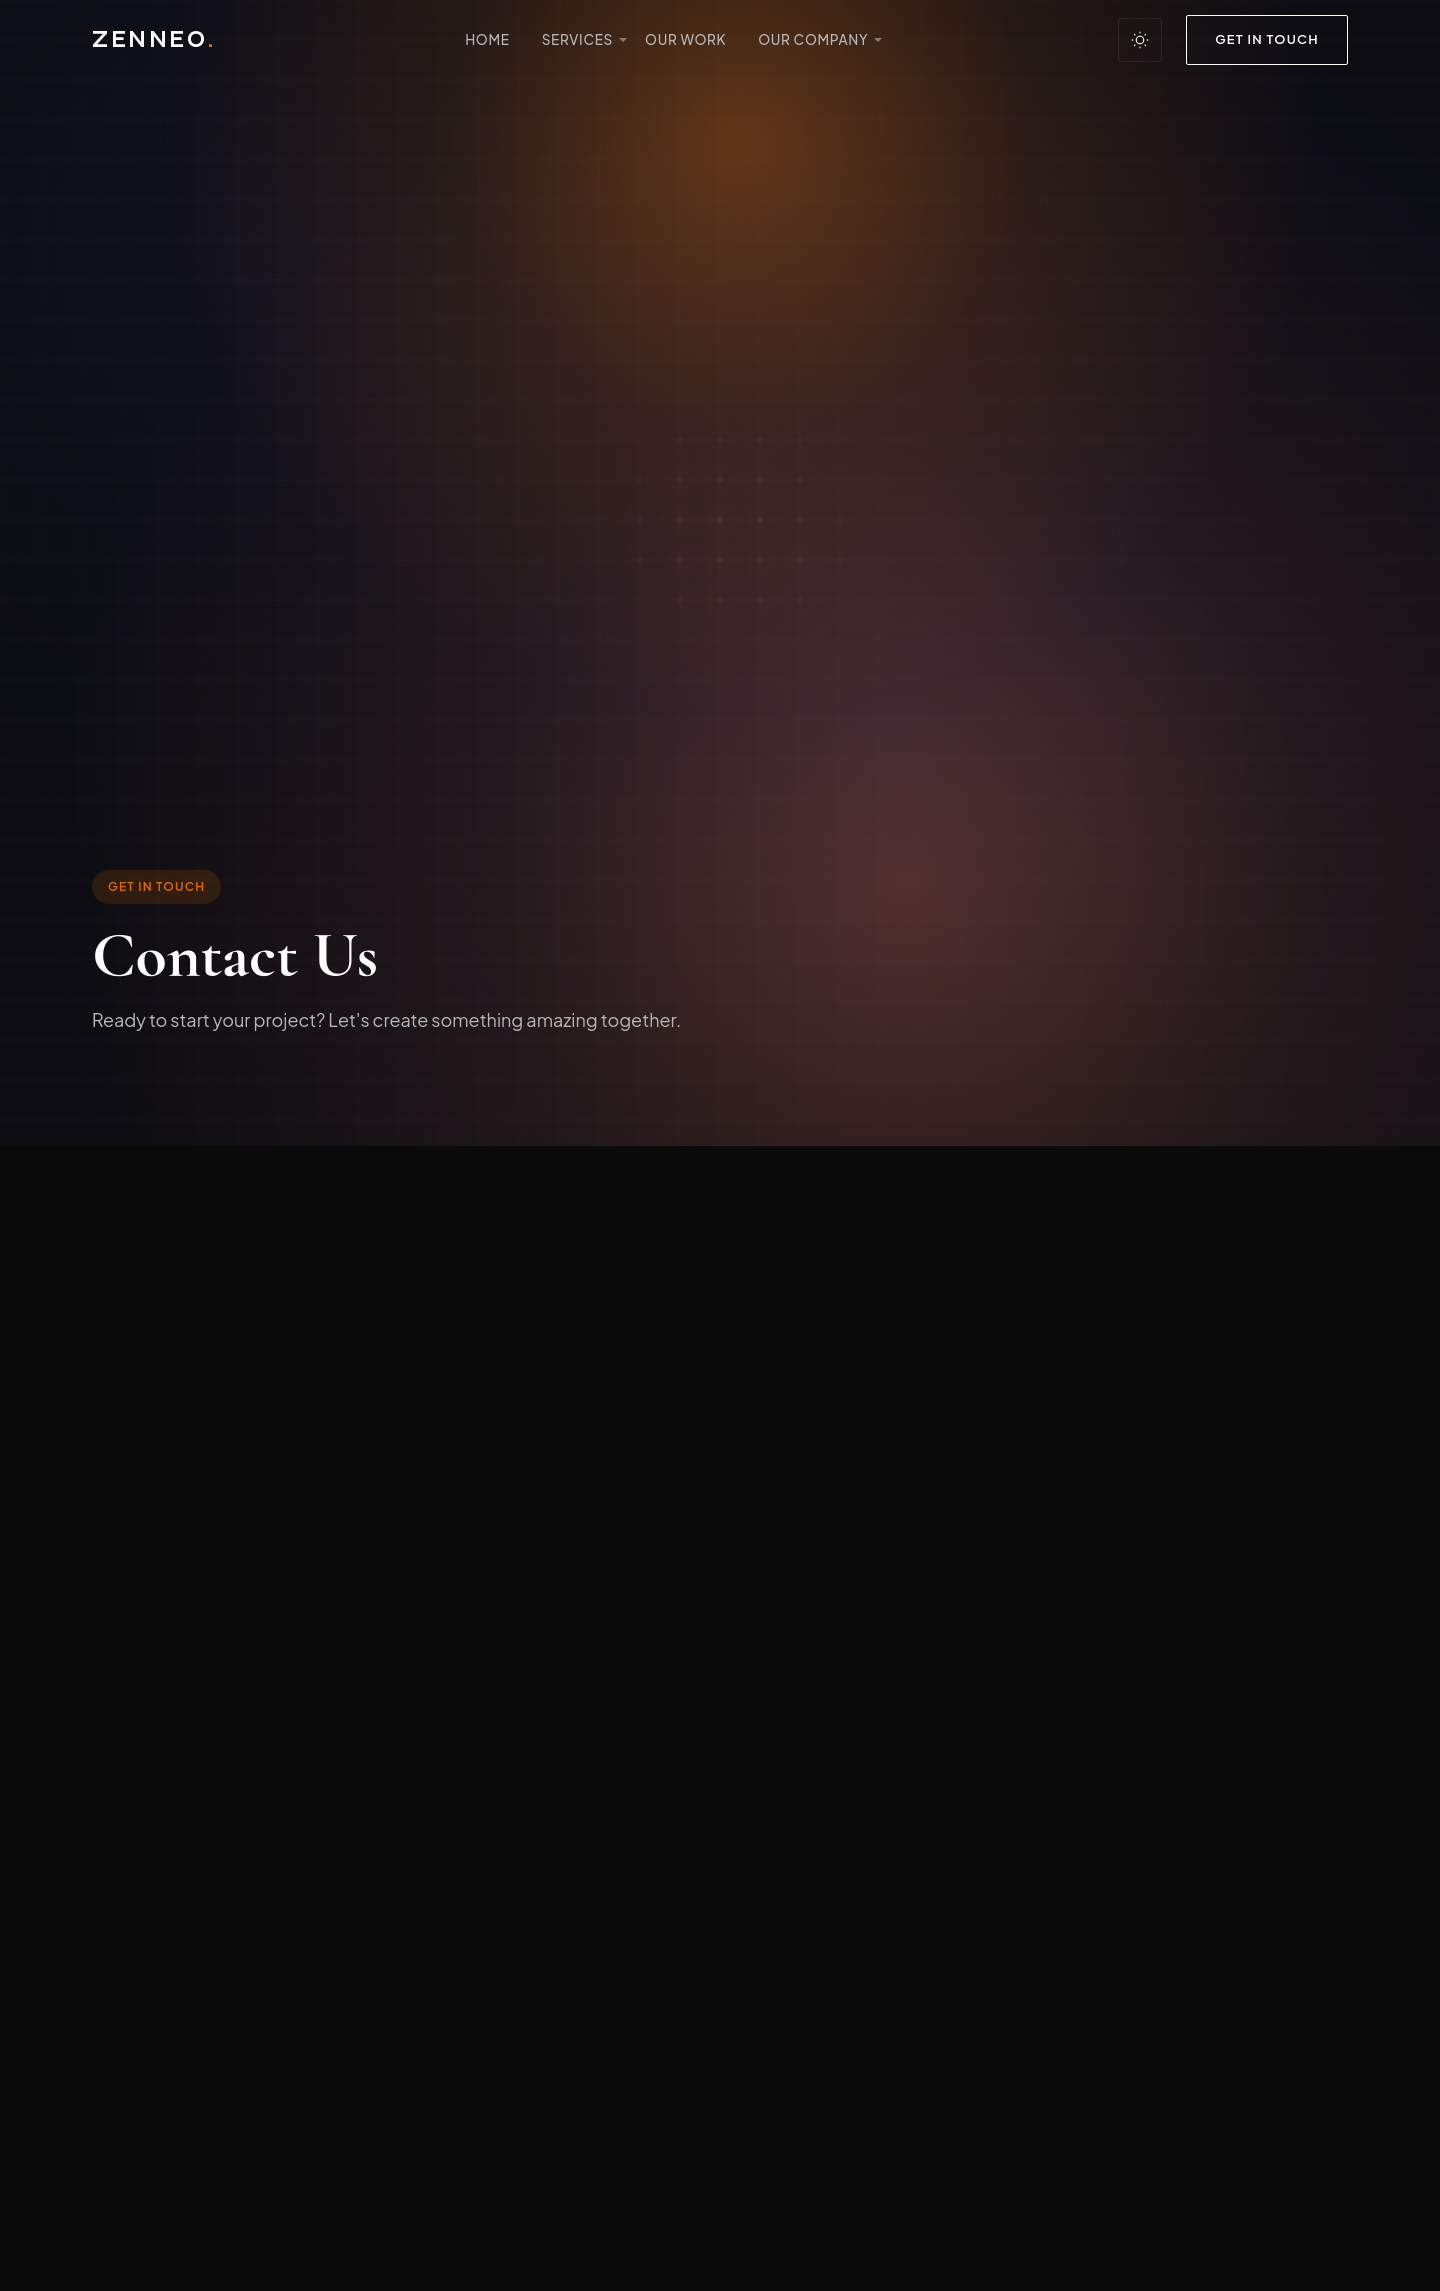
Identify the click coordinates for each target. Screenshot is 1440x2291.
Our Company (813, 39)
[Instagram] (166, 1663)
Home (487, 39)
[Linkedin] (218, 1663)
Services (577, 39)
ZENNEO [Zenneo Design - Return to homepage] (153, 39)
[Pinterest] (322, 1663)
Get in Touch (1267, 39)
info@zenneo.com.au (237, 1445)
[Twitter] (270, 1663)
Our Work (685, 39)
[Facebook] (114, 1663)
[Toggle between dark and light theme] (1140, 40)
